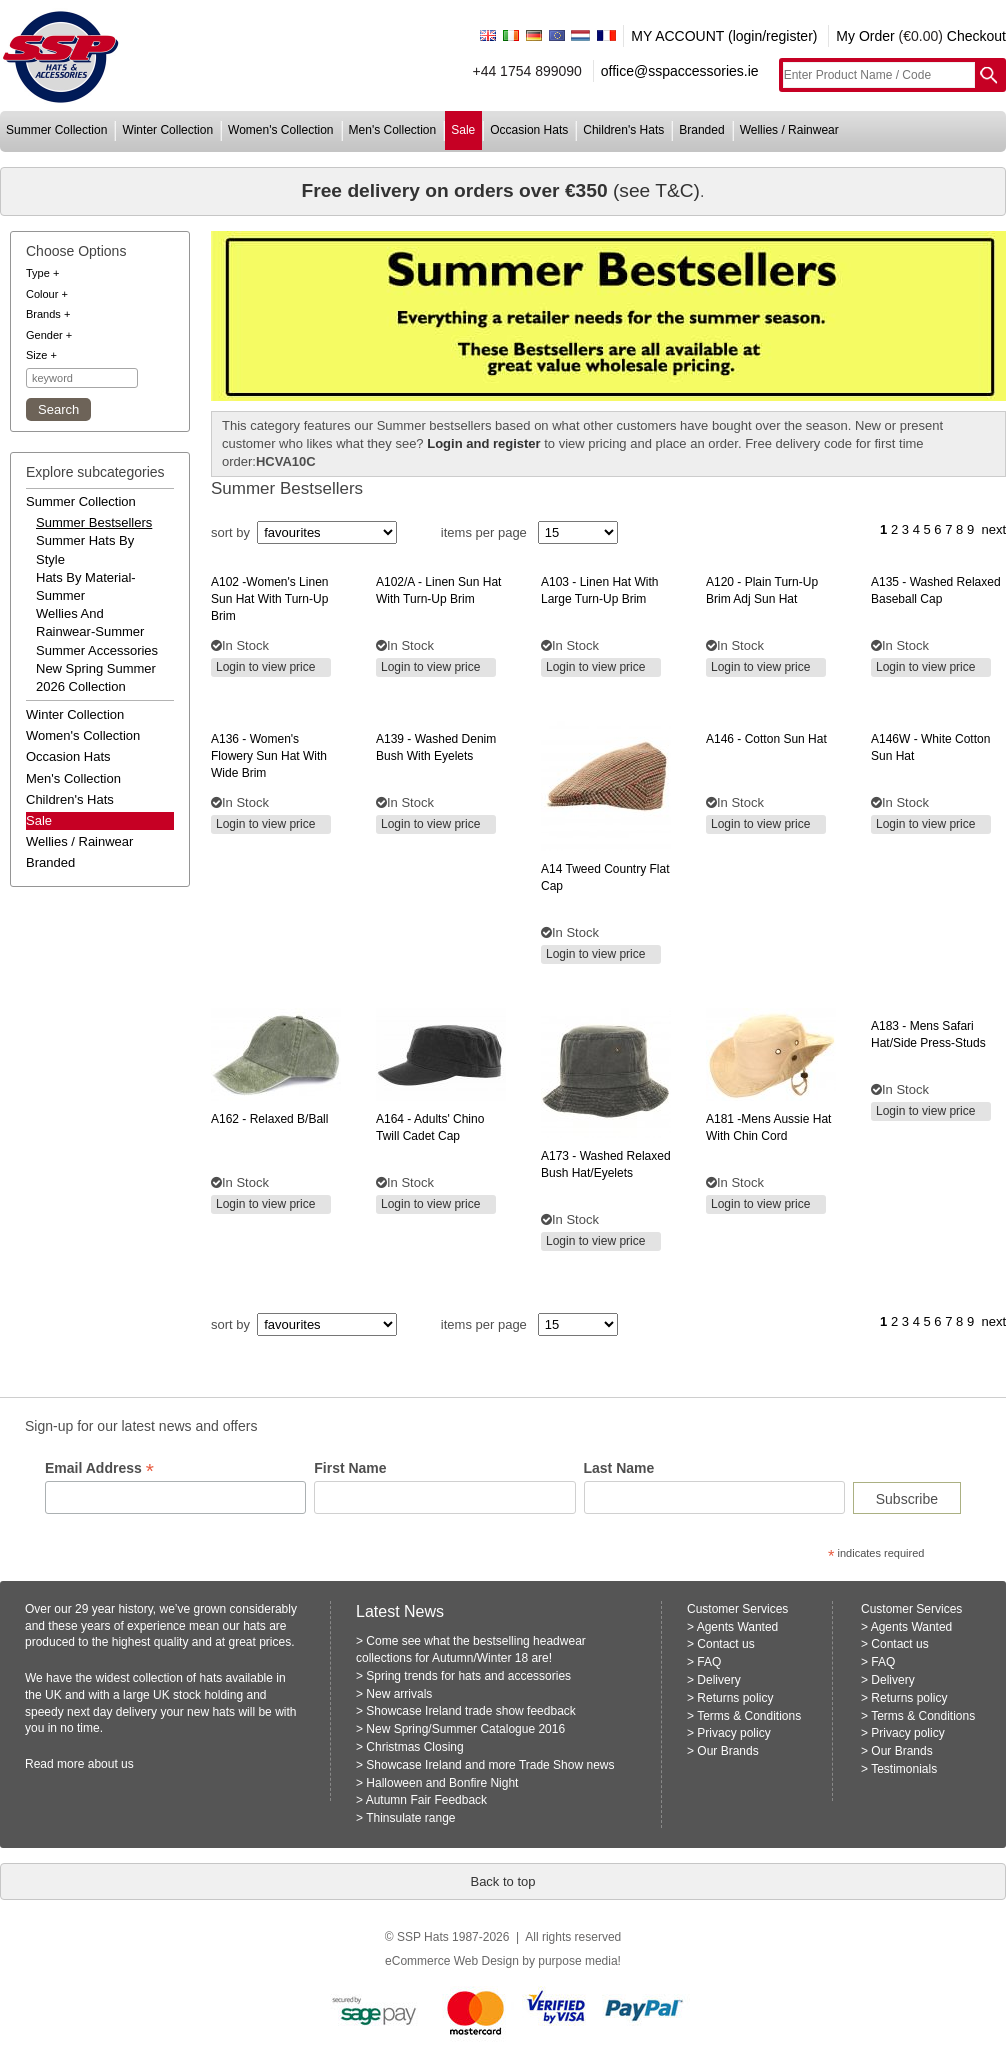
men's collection (393, 130)
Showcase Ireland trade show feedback (470, 1711)
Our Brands (727, 1751)
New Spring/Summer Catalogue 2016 (465, 1729)
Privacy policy (733, 1733)
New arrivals (399, 1694)
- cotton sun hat (766, 739)
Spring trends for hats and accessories (468, 1676)
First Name (350, 1468)
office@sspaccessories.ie (680, 71)
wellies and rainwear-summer (90, 622)
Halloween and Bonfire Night (442, 1783)
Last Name (619, 1468)
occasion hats (529, 130)
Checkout (976, 36)
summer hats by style (85, 549)
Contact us (725, 1644)
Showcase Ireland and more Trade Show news (490, 1765)
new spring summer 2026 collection (96, 677)
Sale (39, 820)
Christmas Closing (414, 1747)
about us (111, 1764)
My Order (865, 36)
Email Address (99, 1468)
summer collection (56, 130)
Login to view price (265, 667)
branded (701, 130)
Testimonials (904, 1769)
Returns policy (735, 1698)
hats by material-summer (86, 586)
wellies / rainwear (789, 130)
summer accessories (97, 650)
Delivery (718, 1680)
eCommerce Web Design (452, 1961)
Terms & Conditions (749, 1716)
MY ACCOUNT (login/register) (724, 36)
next (993, 529)
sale (463, 130)
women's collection (280, 130)
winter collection (167, 130)
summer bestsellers (94, 522)
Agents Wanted (738, 1627)
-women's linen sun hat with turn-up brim (269, 599)
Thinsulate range (410, 1818)
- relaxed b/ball (269, 1119)
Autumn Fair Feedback (426, 1800)
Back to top (502, 1881)
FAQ (709, 1662)
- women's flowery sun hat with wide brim (269, 756)
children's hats (623, 130)
